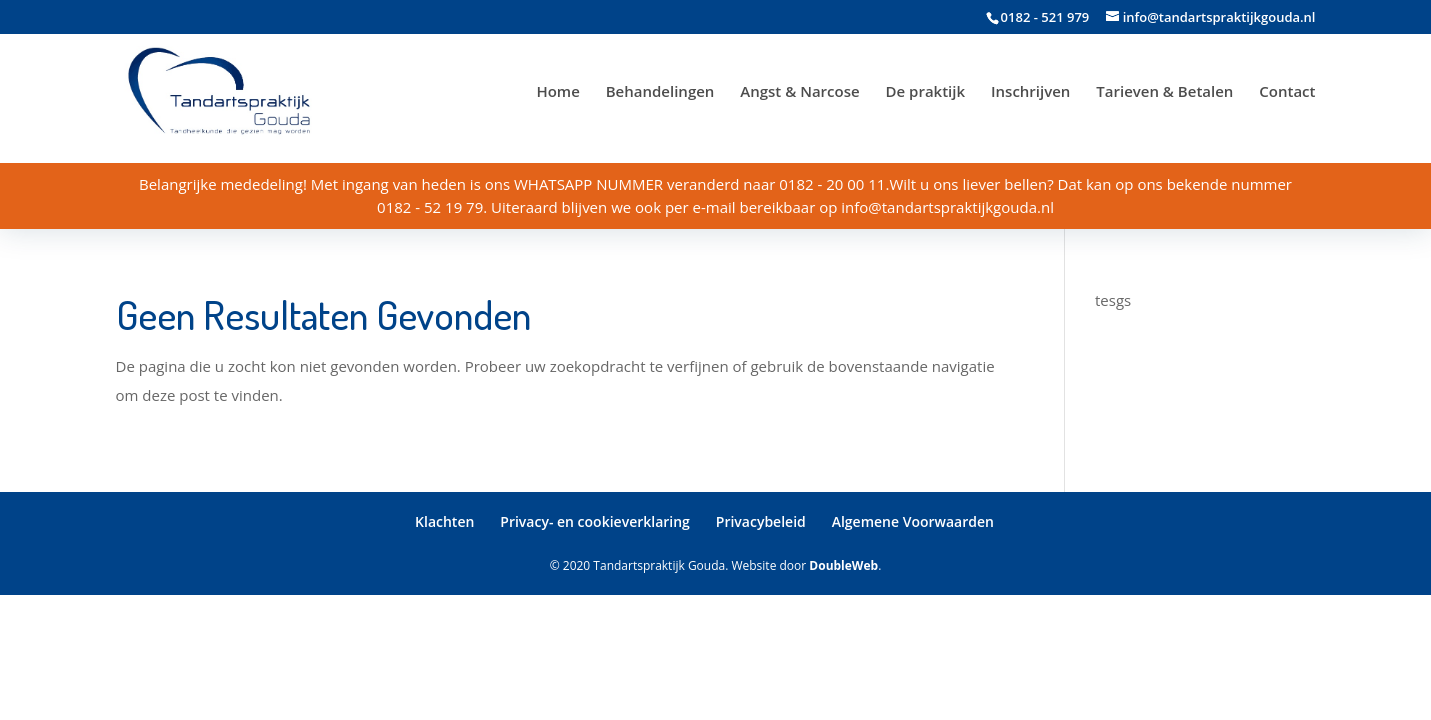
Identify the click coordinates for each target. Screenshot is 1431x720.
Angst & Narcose (799, 92)
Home (557, 92)
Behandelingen (660, 92)
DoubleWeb (843, 565)
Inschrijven (1030, 92)
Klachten (444, 521)
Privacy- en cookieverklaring (595, 521)
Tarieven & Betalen (1164, 92)
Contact (1287, 92)
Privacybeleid (761, 521)
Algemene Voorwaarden (913, 521)
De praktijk (926, 92)
